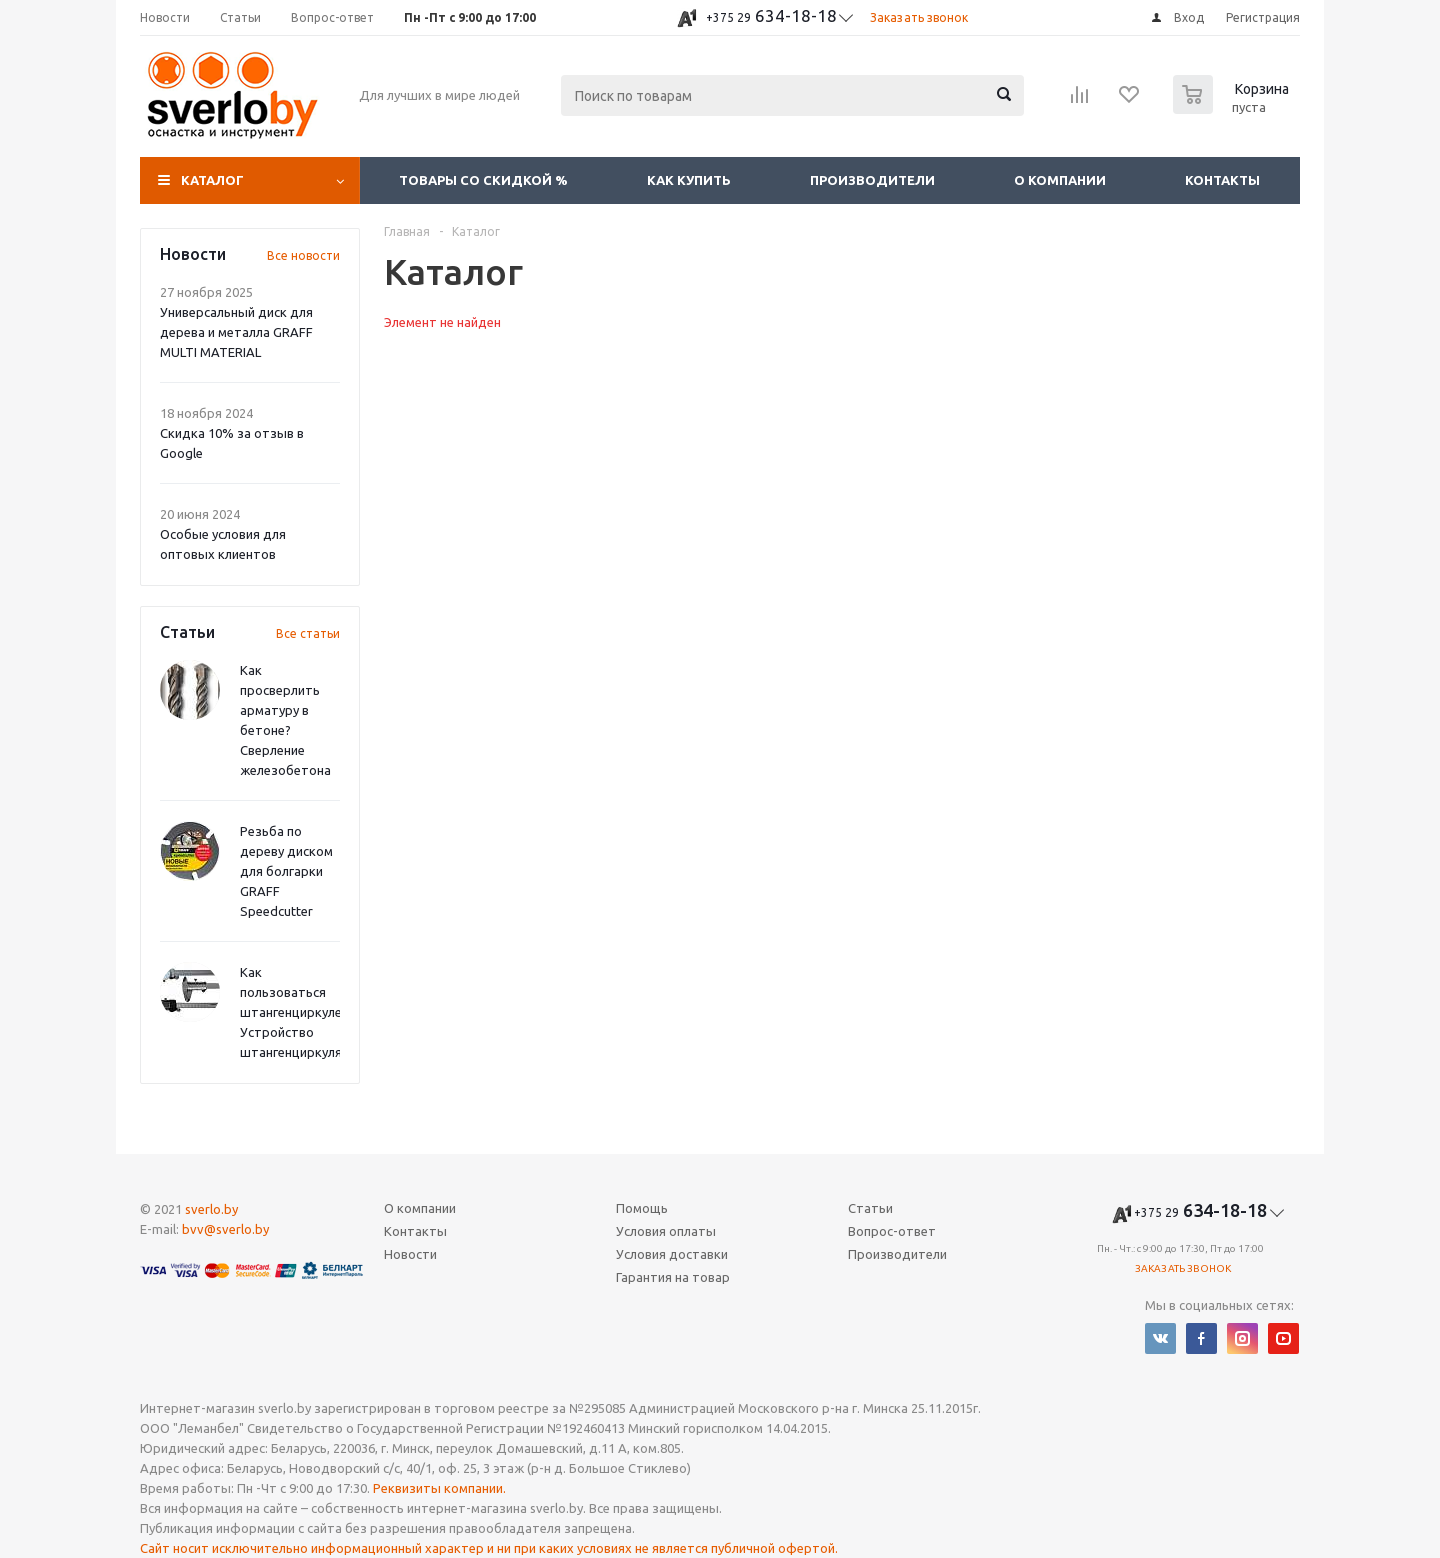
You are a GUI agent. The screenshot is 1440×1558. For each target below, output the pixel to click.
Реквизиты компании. (439, 1488)
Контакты (1222, 180)
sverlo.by (211, 1209)
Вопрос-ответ (892, 1231)
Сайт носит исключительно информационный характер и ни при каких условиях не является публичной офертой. (489, 1548)
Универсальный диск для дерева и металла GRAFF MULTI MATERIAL (236, 332)
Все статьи (308, 633)
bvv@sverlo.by (225, 1229)
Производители (872, 180)
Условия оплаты (666, 1231)
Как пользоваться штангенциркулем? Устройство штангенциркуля (298, 1012)
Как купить (689, 180)
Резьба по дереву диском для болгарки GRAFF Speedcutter (286, 871)
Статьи (870, 1208)
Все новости (303, 255)
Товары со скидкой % (483, 180)
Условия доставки (672, 1254)
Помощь (642, 1208)
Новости (410, 1254)
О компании (1060, 180)
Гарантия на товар (673, 1277)
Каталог (212, 180)
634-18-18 (771, 15)
